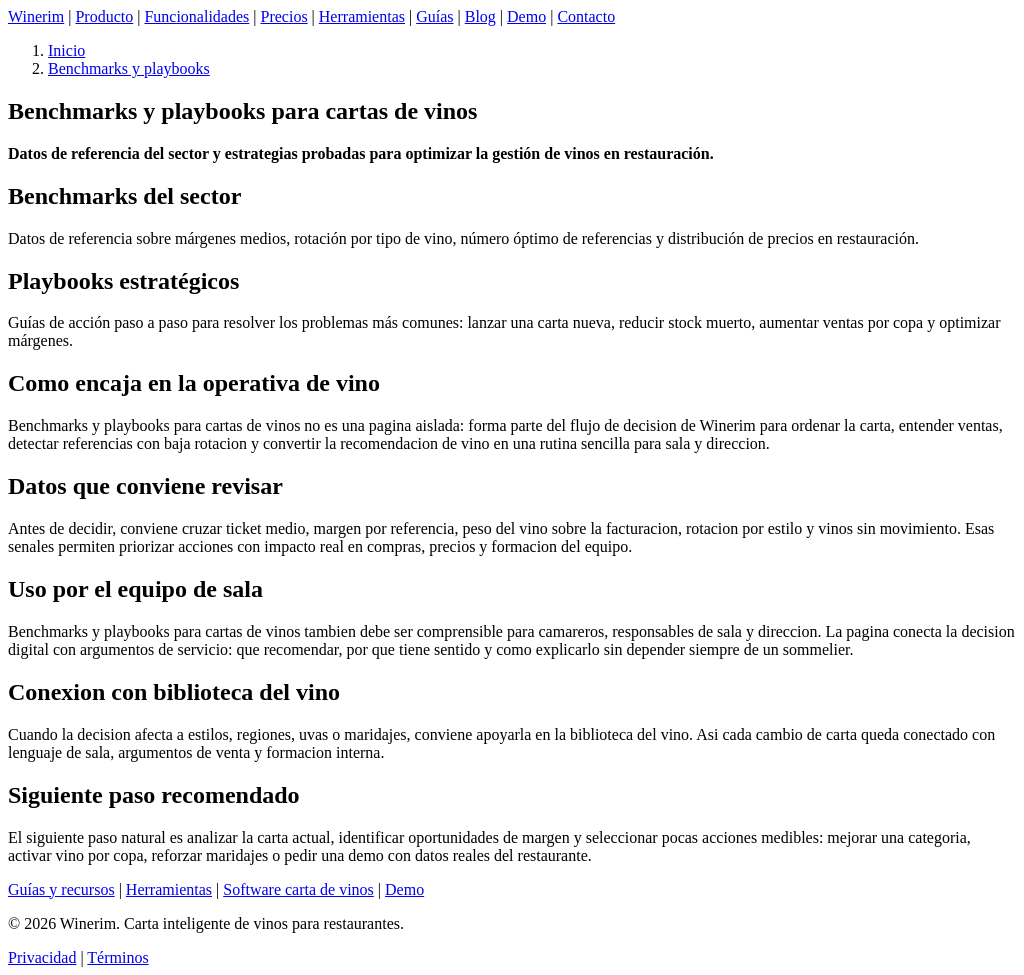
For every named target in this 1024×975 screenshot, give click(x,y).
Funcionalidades (196, 16)
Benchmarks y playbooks (129, 68)
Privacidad (42, 957)
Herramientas (362, 16)
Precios (284, 16)
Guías (434, 16)
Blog (480, 16)
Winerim (36, 16)
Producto (104, 16)
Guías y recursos (61, 889)
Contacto (586, 16)
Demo (526, 16)
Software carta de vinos (298, 889)
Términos (117, 957)
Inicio (66, 50)
